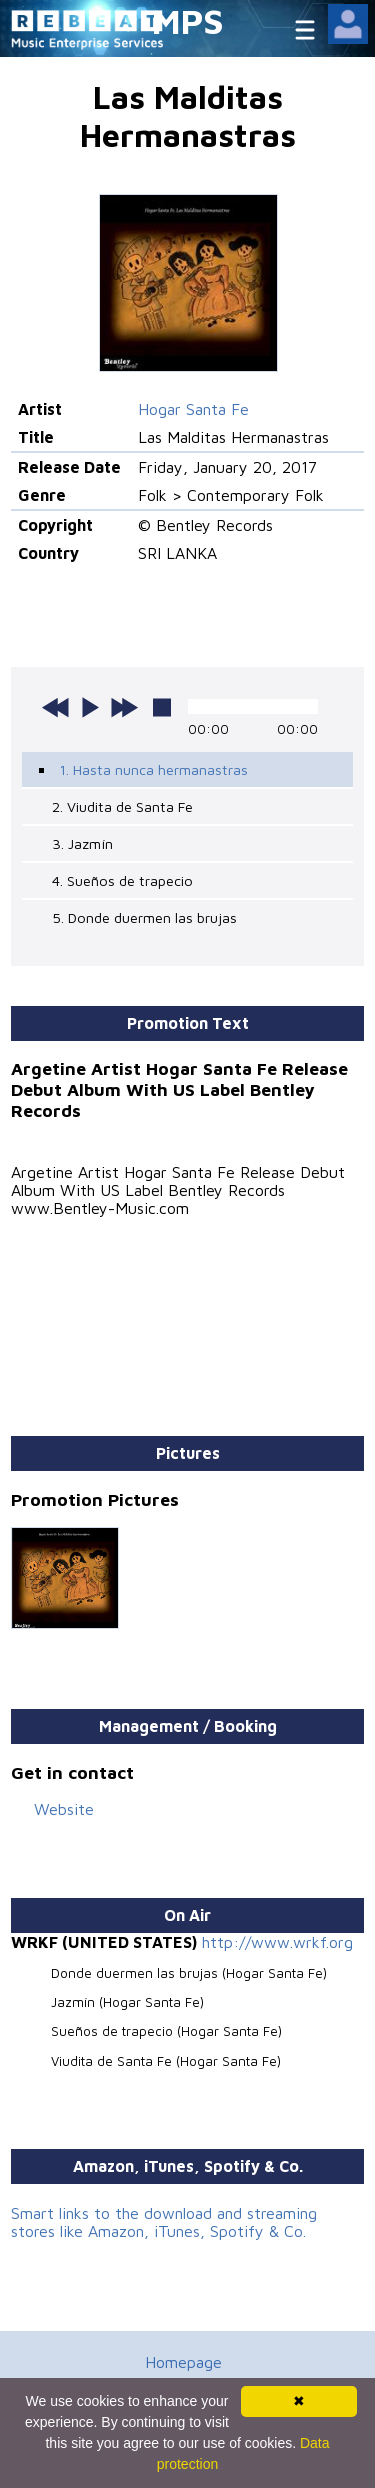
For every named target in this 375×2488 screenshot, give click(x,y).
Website (64, 1809)
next (124, 707)
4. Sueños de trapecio (122, 880)
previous (56, 707)
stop (162, 707)
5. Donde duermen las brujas (144, 917)
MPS (188, 20)
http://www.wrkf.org (277, 1942)
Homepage (183, 2362)
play (90, 707)
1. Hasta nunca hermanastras (153, 769)
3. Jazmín (82, 843)
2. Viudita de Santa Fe (122, 806)
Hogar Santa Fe (193, 409)
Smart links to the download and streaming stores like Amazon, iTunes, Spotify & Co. (164, 2222)
